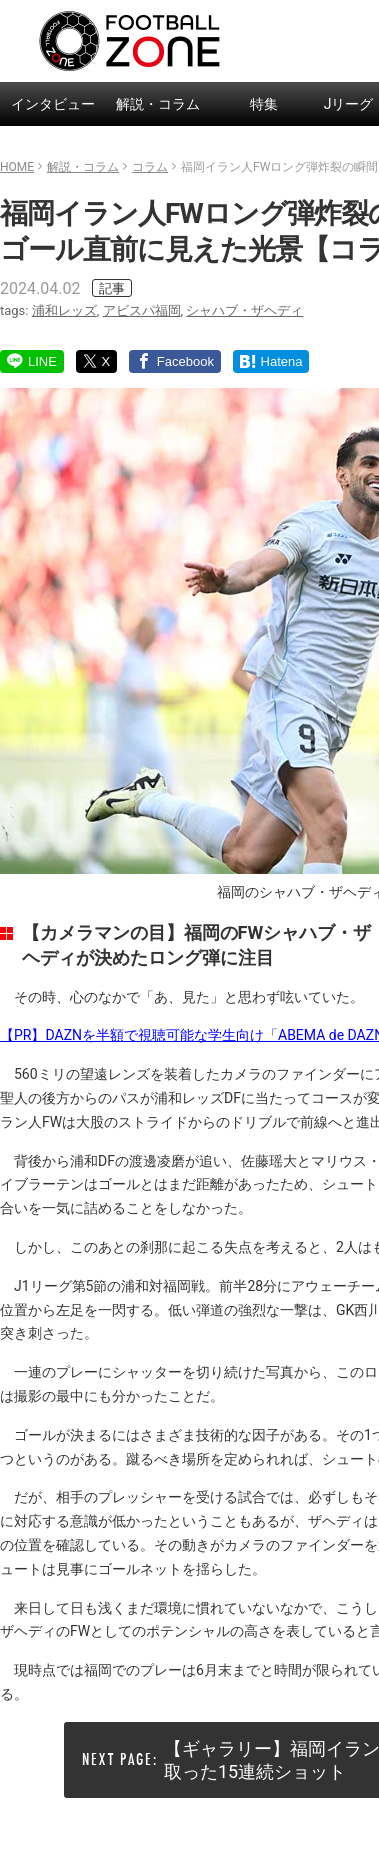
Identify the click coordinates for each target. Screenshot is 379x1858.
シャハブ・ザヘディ (244, 310)
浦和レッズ (64, 310)
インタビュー (53, 104)
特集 (264, 104)
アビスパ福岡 (142, 310)
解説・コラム (158, 104)
